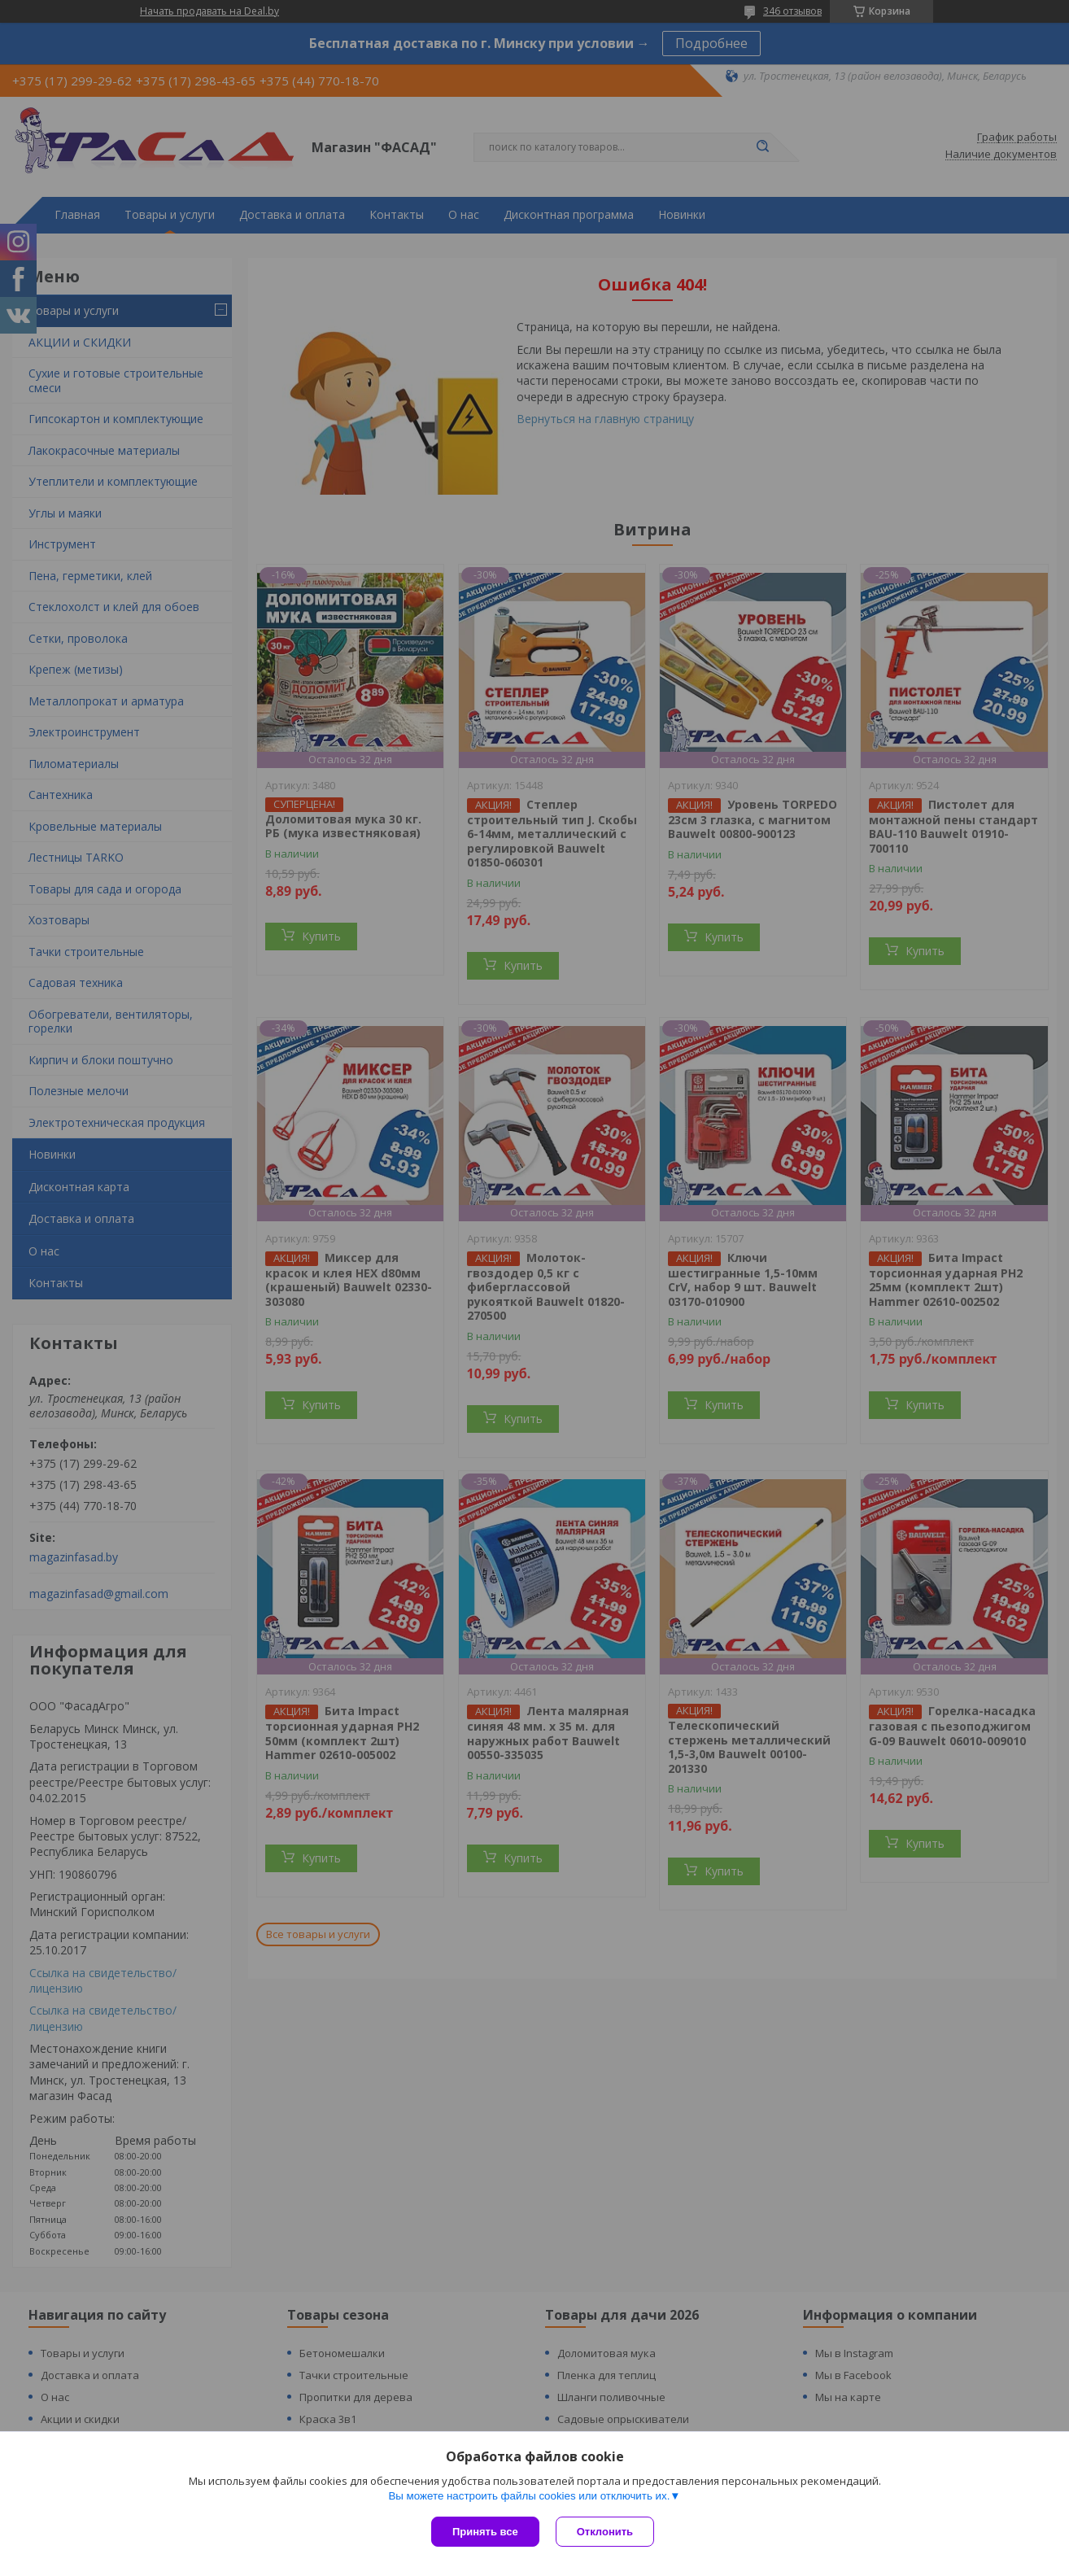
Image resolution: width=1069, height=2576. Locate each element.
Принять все (485, 2532)
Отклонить (605, 2532)
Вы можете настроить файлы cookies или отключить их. (529, 2496)
